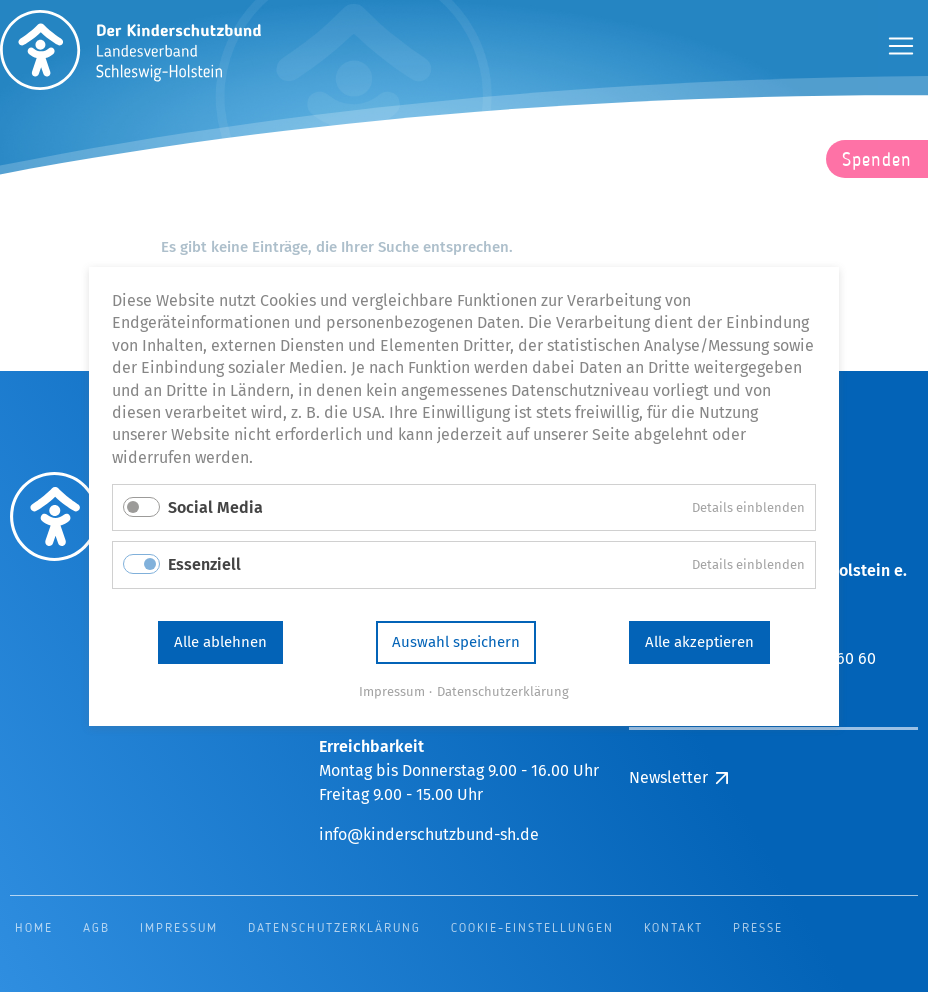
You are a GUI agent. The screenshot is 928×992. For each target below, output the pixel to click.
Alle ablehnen (220, 642)
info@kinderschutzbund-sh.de (429, 834)
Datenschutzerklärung (503, 690)
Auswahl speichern (456, 642)
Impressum (392, 690)
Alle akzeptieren (699, 642)
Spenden (877, 161)
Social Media (215, 507)
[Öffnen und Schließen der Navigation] (901, 46)
